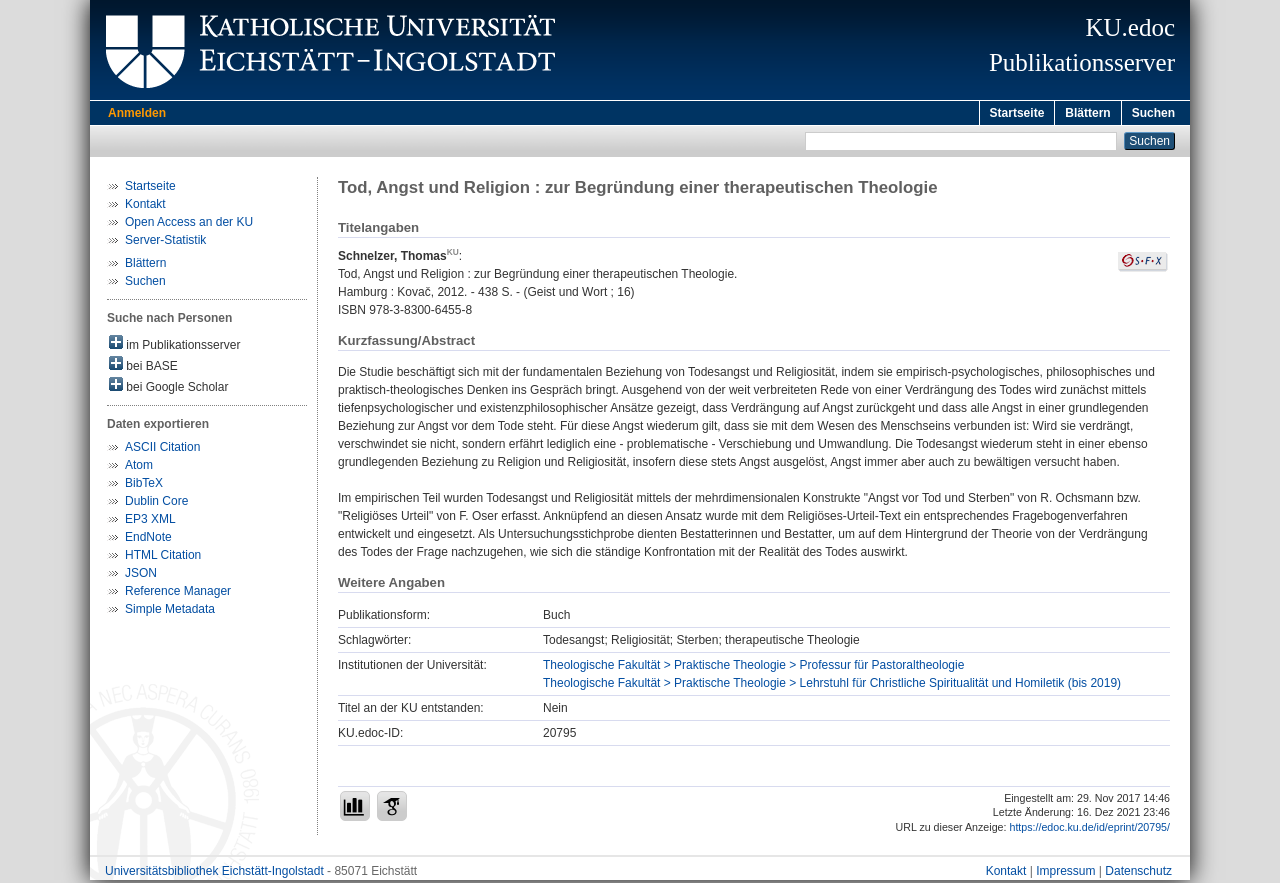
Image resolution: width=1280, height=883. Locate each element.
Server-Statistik (165, 243)
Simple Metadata (170, 612)
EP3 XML (150, 522)
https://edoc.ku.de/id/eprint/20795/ (1089, 830)
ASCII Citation (162, 450)
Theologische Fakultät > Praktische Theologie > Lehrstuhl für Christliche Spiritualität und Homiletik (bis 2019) (832, 686)
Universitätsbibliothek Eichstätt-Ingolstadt (214, 874)
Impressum (1065, 874)
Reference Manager (178, 594)
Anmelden (137, 113)
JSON (141, 576)
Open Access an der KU (189, 225)
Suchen (1153, 113)
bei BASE (143, 367)
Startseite (1017, 113)
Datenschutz (1138, 874)
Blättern (1087, 113)
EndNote (148, 540)
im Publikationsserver (174, 346)
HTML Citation (163, 558)
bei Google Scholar (168, 388)
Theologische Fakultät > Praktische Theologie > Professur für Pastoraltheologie (753, 668)
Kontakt (145, 207)
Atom (139, 468)
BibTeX (144, 486)
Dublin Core (156, 504)
